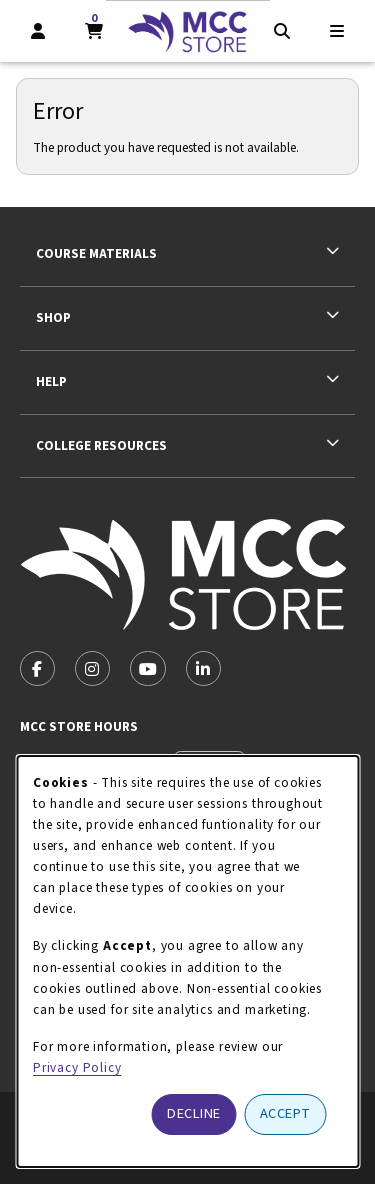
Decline (194, 1113)
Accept (285, 1113)
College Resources (101, 445)
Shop (53, 317)
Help (51, 381)
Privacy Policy (77, 1067)
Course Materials (96, 253)
